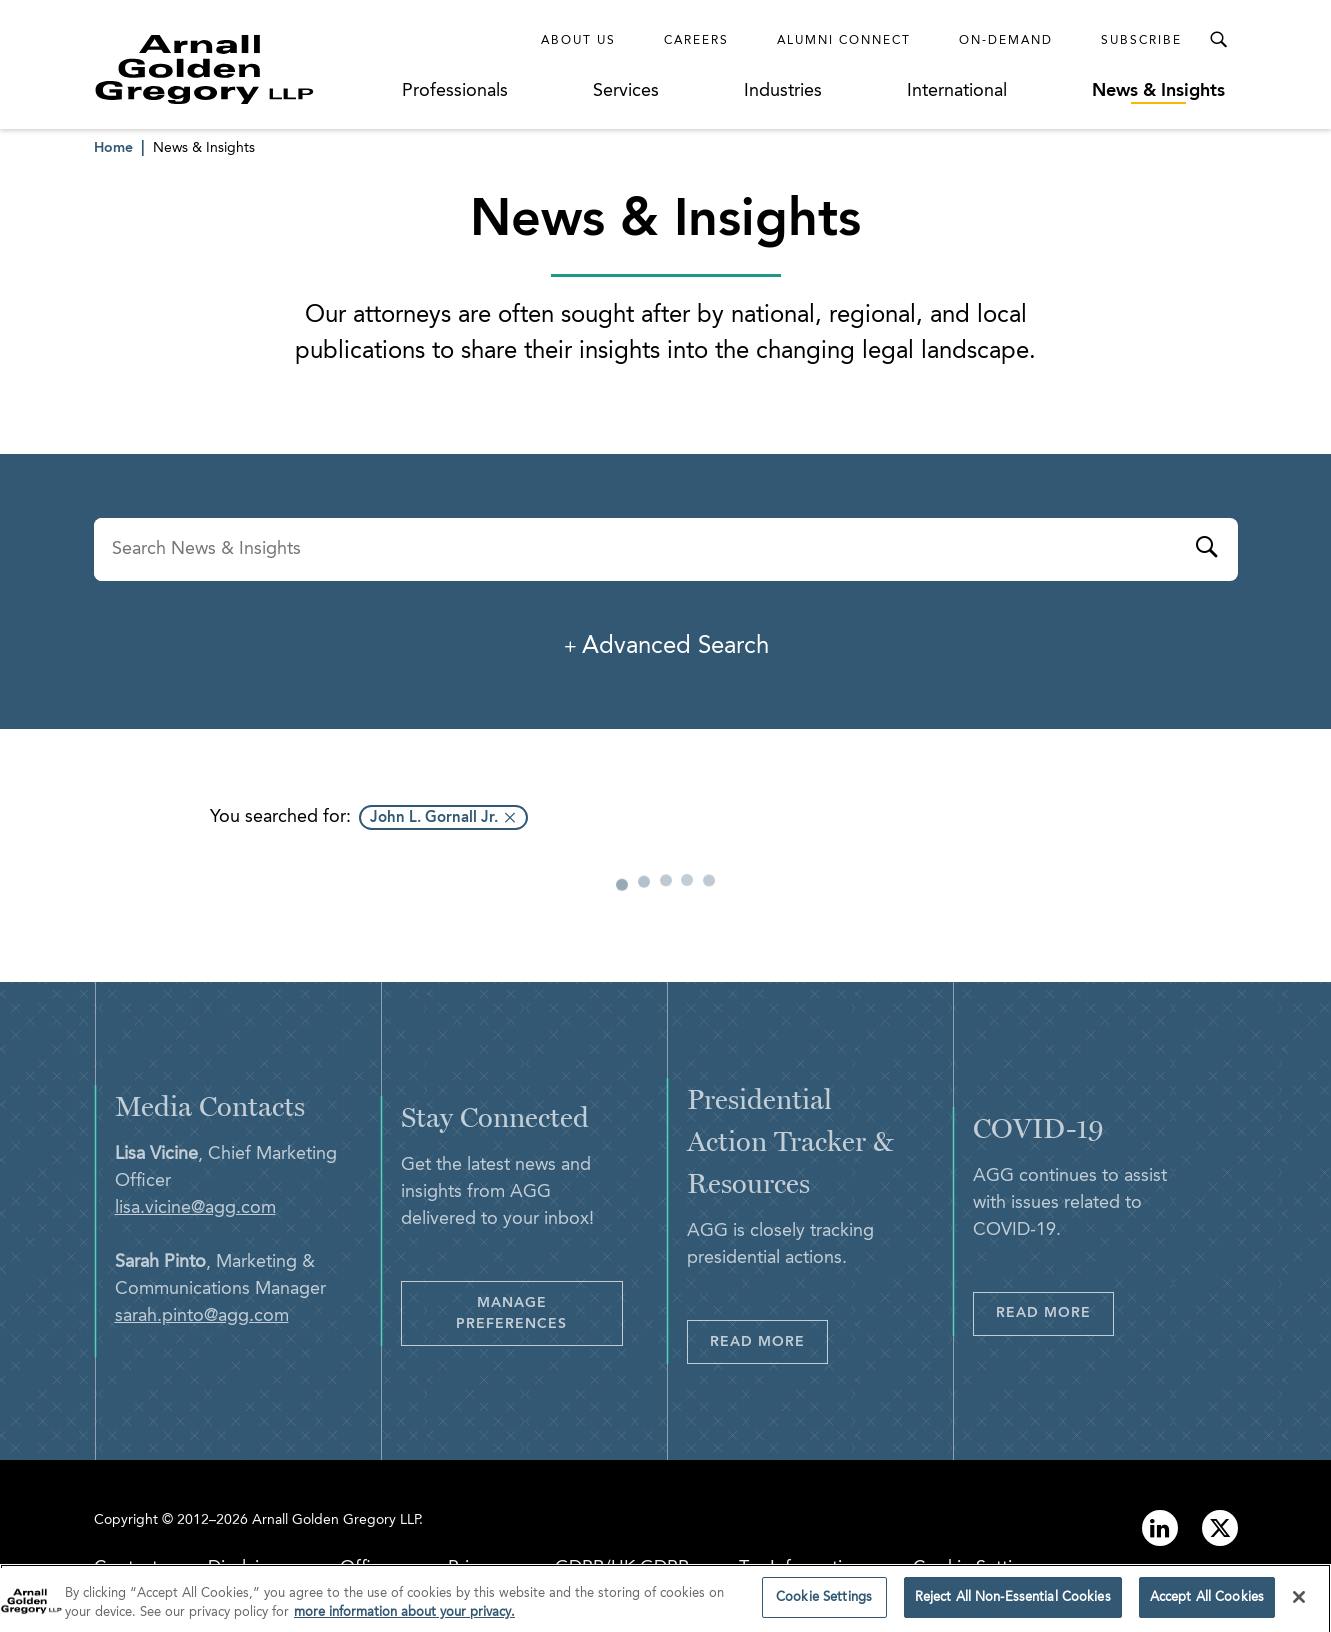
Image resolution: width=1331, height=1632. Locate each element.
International (957, 91)
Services (626, 91)
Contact (126, 1568)
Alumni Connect (844, 41)
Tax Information (801, 1568)
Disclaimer (249, 1568)
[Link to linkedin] (1160, 1528)
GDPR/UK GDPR (622, 1568)
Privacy (476, 1568)
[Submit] (1206, 550)
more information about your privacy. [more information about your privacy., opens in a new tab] (404, 1620)
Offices (369, 1568)
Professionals (455, 91)
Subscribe (1141, 41)
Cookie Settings (977, 1568)
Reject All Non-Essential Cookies (1013, 1605)
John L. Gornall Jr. (434, 818)
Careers (696, 41)
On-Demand (1006, 41)
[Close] (1299, 1604)
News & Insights (1158, 91)
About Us (578, 41)
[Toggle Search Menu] (1218, 40)
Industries (783, 91)
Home (113, 148)
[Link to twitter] (1220, 1528)
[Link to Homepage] (242, 69)
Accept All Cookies (1207, 1605)
